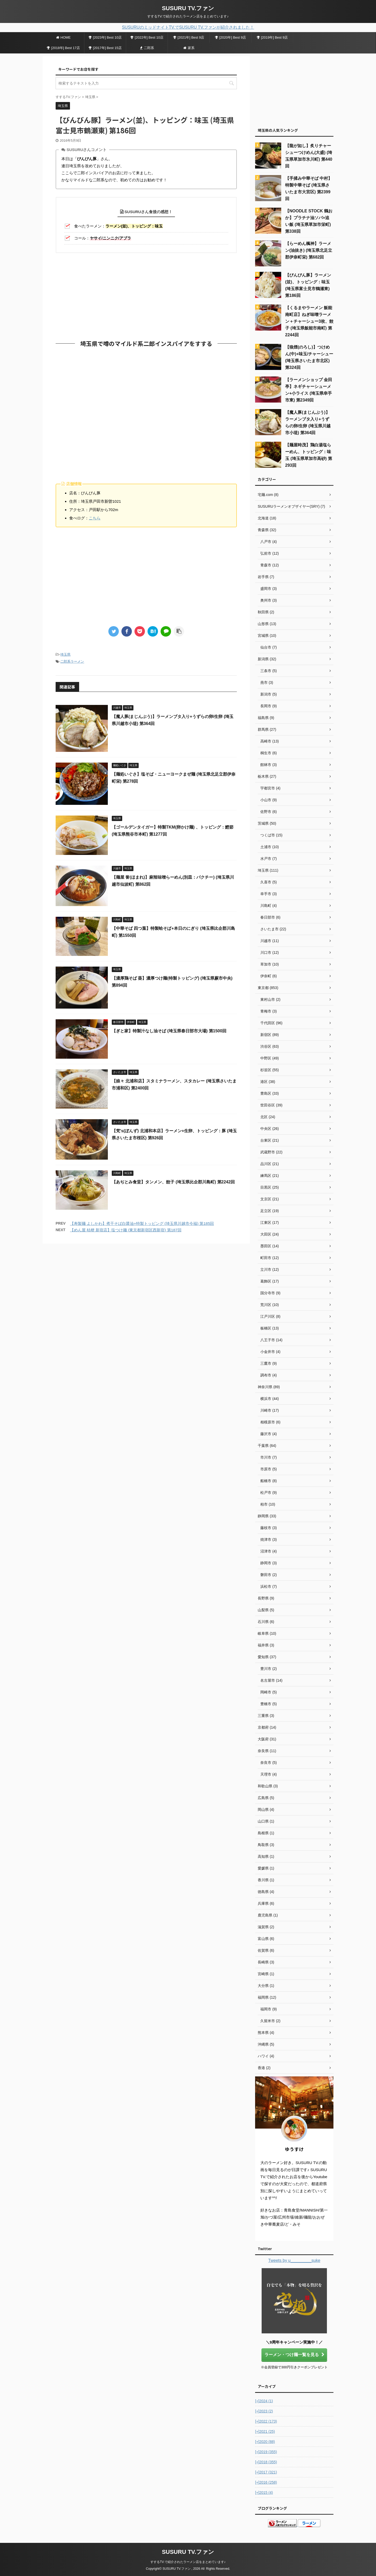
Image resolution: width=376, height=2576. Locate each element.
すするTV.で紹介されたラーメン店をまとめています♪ (188, 2562)
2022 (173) (266, 2421)
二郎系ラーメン (72, 661)
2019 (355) (266, 2452)
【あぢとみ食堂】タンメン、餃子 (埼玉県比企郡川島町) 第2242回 (173, 1182)
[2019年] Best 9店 (272, 37)
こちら (95, 518)
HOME (63, 37)
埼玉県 (65, 654)
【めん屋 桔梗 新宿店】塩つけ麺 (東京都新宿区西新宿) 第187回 (125, 1230)
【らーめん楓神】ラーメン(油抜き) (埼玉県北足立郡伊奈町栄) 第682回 (308, 250)
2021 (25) (265, 2431)
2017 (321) (266, 2472)
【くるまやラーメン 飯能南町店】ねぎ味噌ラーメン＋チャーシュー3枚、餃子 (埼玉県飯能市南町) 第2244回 (309, 321)
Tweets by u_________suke (294, 2260)
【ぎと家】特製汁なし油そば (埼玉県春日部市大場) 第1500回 (169, 1031)
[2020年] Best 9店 (230, 37)
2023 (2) (264, 2411)
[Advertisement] (146, 294)
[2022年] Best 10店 (146, 37)
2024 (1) (264, 2401)
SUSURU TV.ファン (188, 8)
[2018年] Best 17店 (63, 48)
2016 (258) (266, 2482)
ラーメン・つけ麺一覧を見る (294, 2354)
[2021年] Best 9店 (188, 37)
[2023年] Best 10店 (105, 37)
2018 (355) (266, 2462)
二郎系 (147, 48)
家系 (189, 48)
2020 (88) (265, 2442)
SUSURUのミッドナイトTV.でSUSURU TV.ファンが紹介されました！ (188, 27)
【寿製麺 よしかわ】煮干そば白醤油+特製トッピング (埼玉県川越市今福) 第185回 (142, 1223)
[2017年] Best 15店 (105, 48)
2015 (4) (264, 2492)
